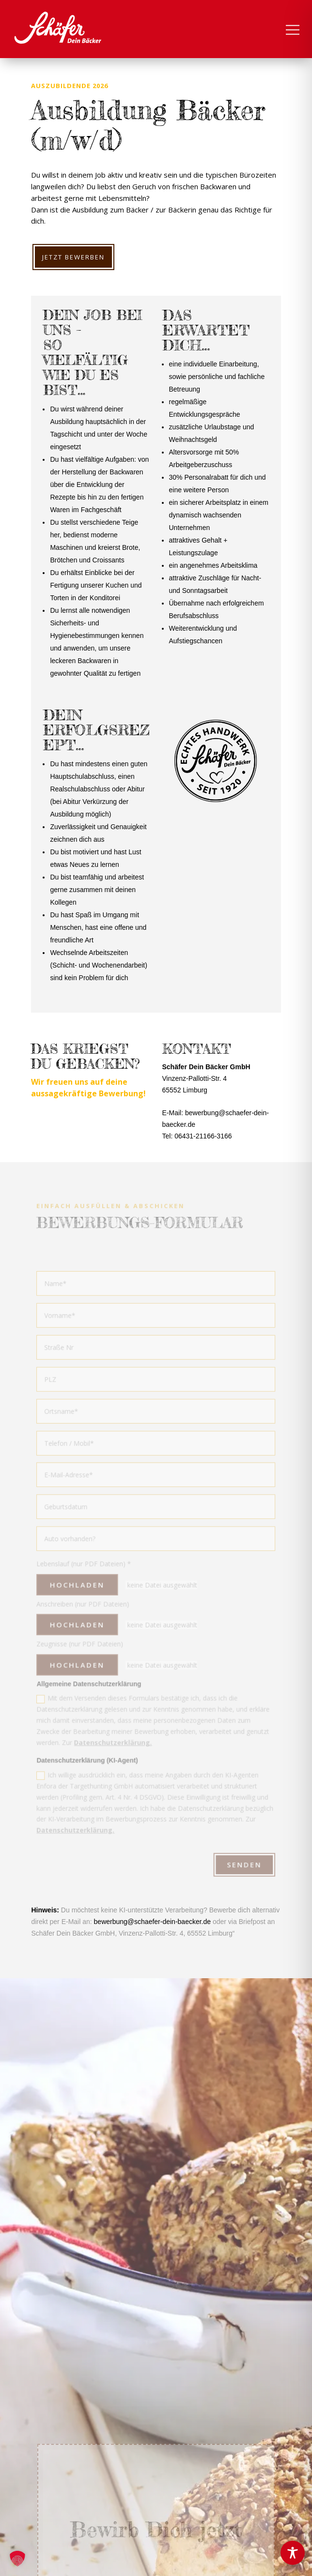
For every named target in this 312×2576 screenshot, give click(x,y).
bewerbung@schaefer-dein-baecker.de (152, 1921)
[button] (17, 2558)
